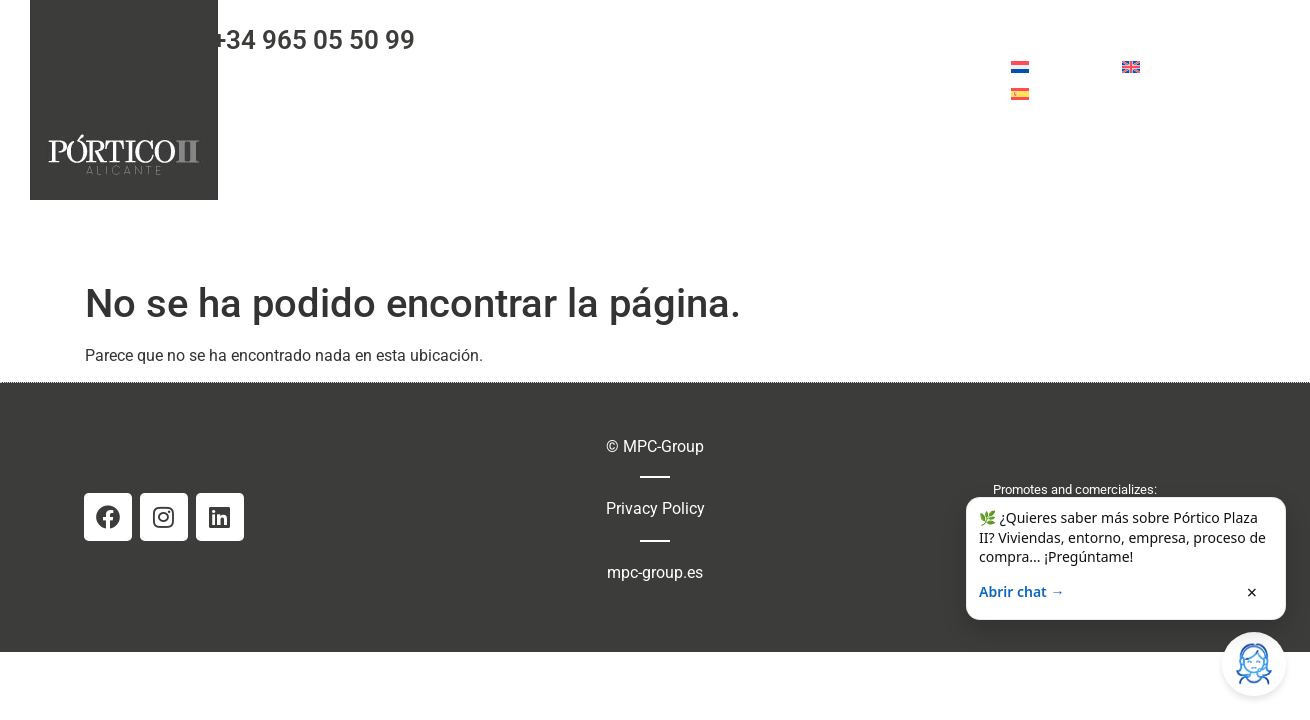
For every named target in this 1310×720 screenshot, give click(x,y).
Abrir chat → (1021, 591)
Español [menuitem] (1063, 93)
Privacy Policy (655, 508)
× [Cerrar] (1252, 592)
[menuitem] (1056, 67)
